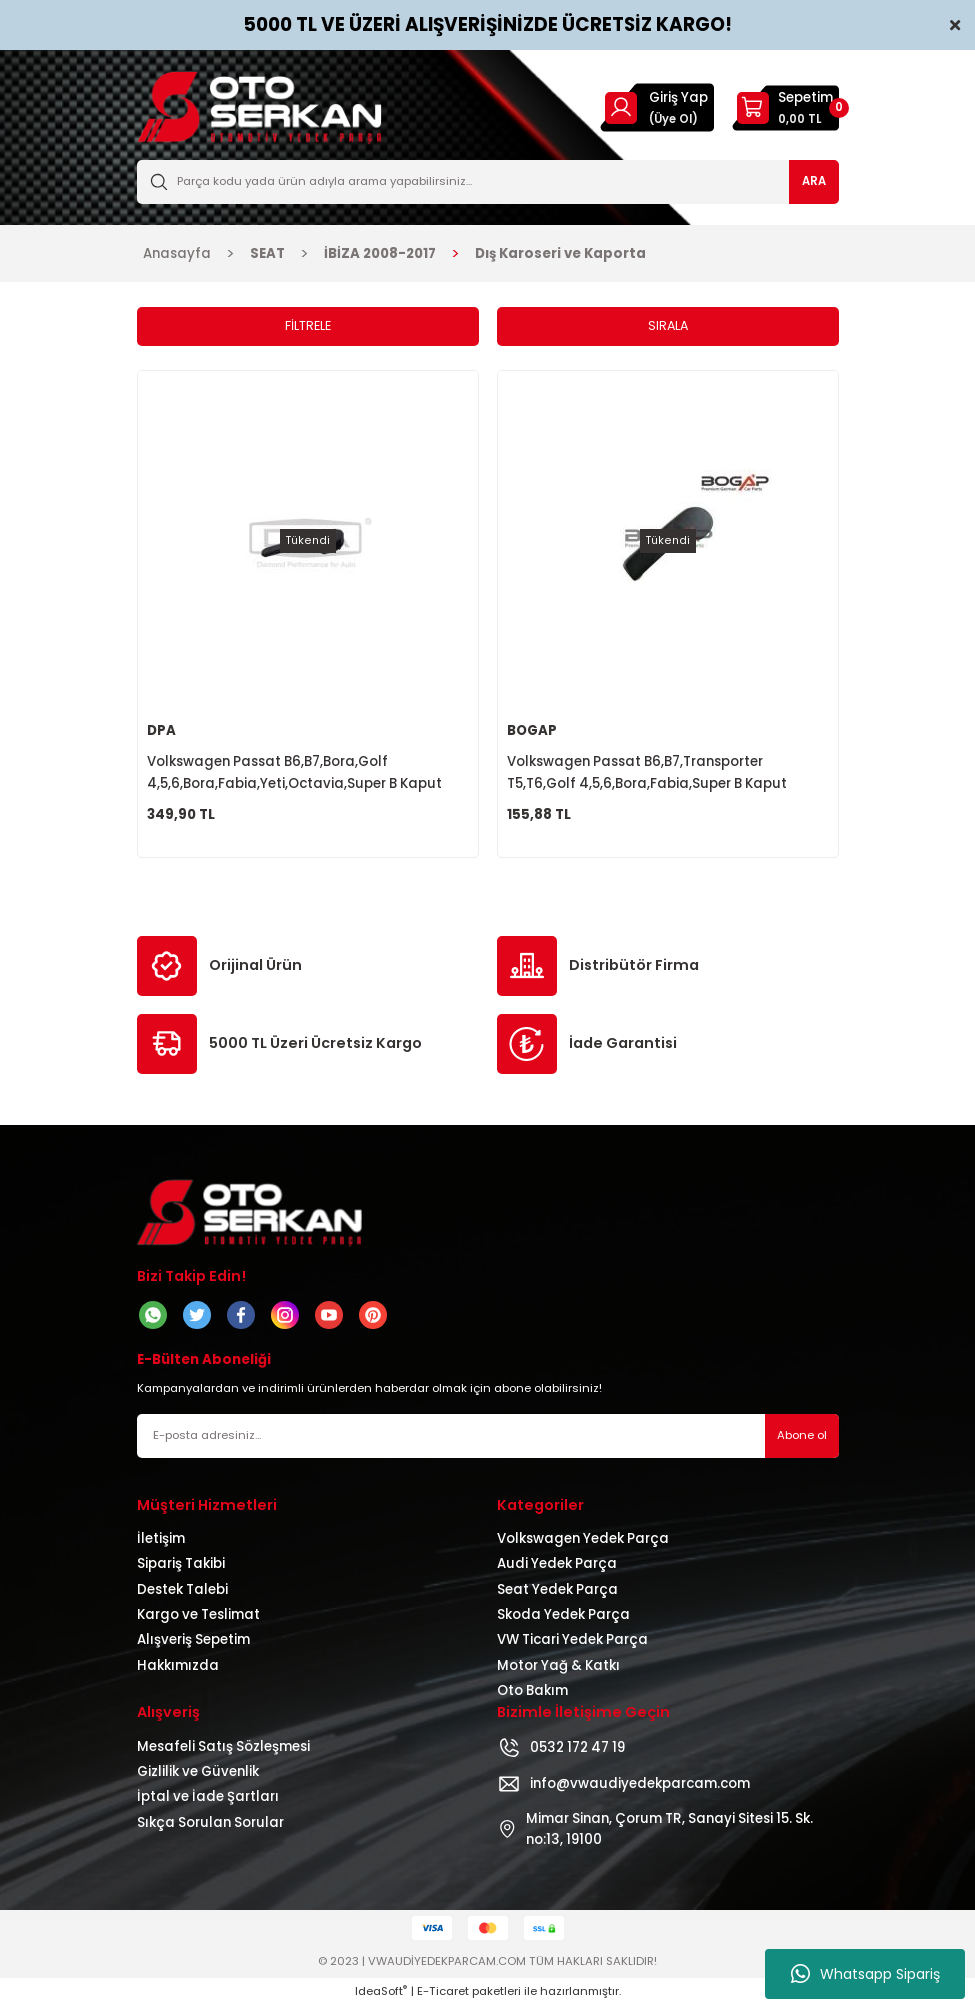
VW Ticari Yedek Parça (572, 1643)
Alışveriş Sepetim (193, 1643)
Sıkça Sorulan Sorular (210, 1826)
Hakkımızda (178, 1669)
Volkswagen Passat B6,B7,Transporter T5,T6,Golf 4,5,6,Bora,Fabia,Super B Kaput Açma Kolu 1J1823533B (647, 774)
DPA (161, 731)
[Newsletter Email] (488, 1440)
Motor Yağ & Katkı (558, 1669)
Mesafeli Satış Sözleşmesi (223, 1750)
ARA (814, 181)
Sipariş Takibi (181, 1567)
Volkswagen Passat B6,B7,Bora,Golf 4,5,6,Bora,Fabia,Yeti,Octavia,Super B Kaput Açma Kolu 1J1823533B (294, 774)
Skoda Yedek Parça (563, 1618)
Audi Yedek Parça (557, 1567)
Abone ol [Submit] (802, 1439)
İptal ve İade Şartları (208, 1800)
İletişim (161, 1542)
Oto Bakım (532, 1694)
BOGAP (532, 731)
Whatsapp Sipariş (865, 1974)
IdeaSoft (381, 1995)
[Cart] (785, 108)
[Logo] (259, 107)
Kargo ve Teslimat (198, 1618)
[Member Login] (621, 107)
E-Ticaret (443, 1995)
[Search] (488, 182)
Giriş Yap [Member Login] (678, 97)
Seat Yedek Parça (557, 1593)
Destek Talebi (182, 1593)
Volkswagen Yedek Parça (583, 1542)
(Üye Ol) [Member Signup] (673, 119)
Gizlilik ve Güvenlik (198, 1775)
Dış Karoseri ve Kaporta (560, 253)
